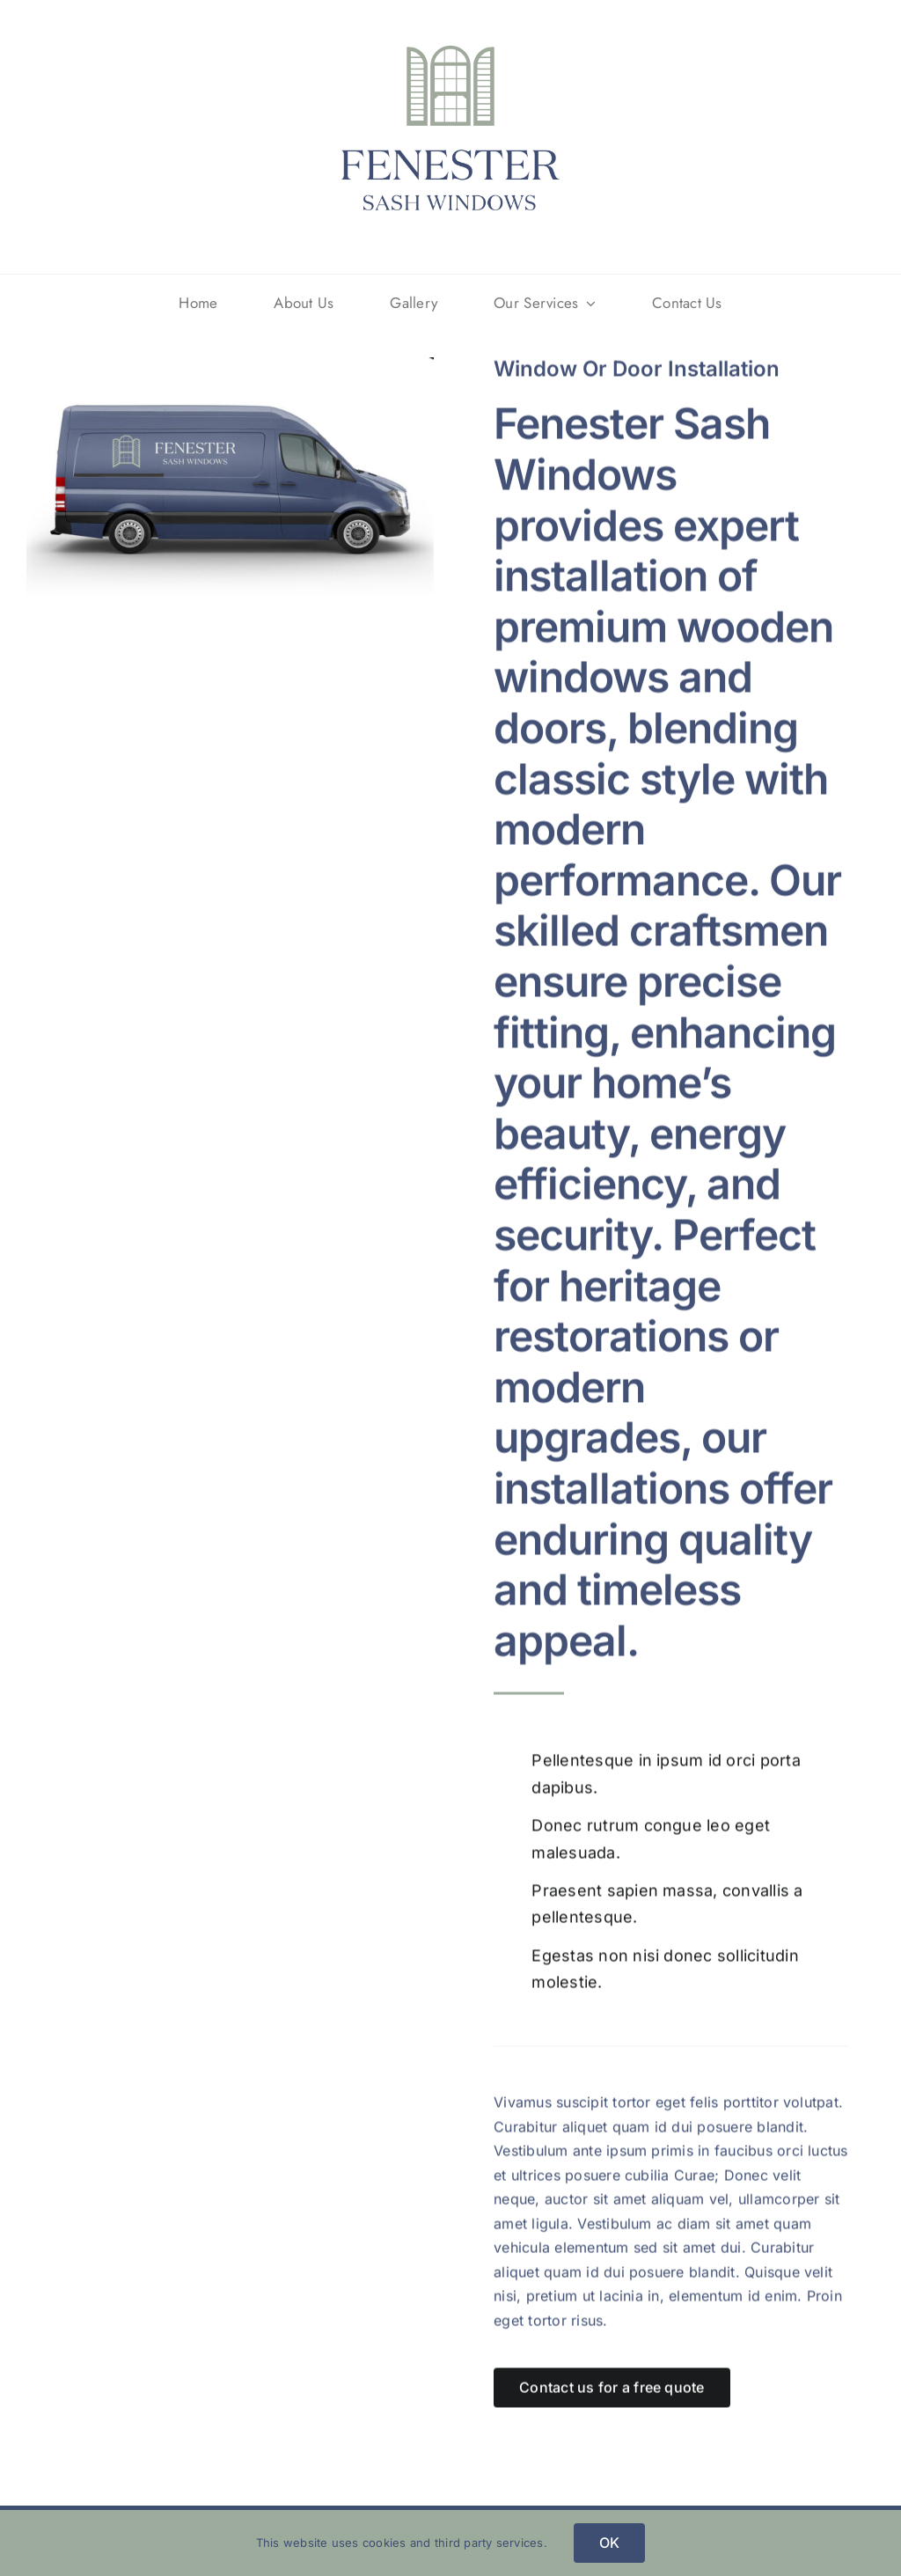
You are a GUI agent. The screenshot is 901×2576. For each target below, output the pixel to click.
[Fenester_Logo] (450, 35)
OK (609, 2542)
